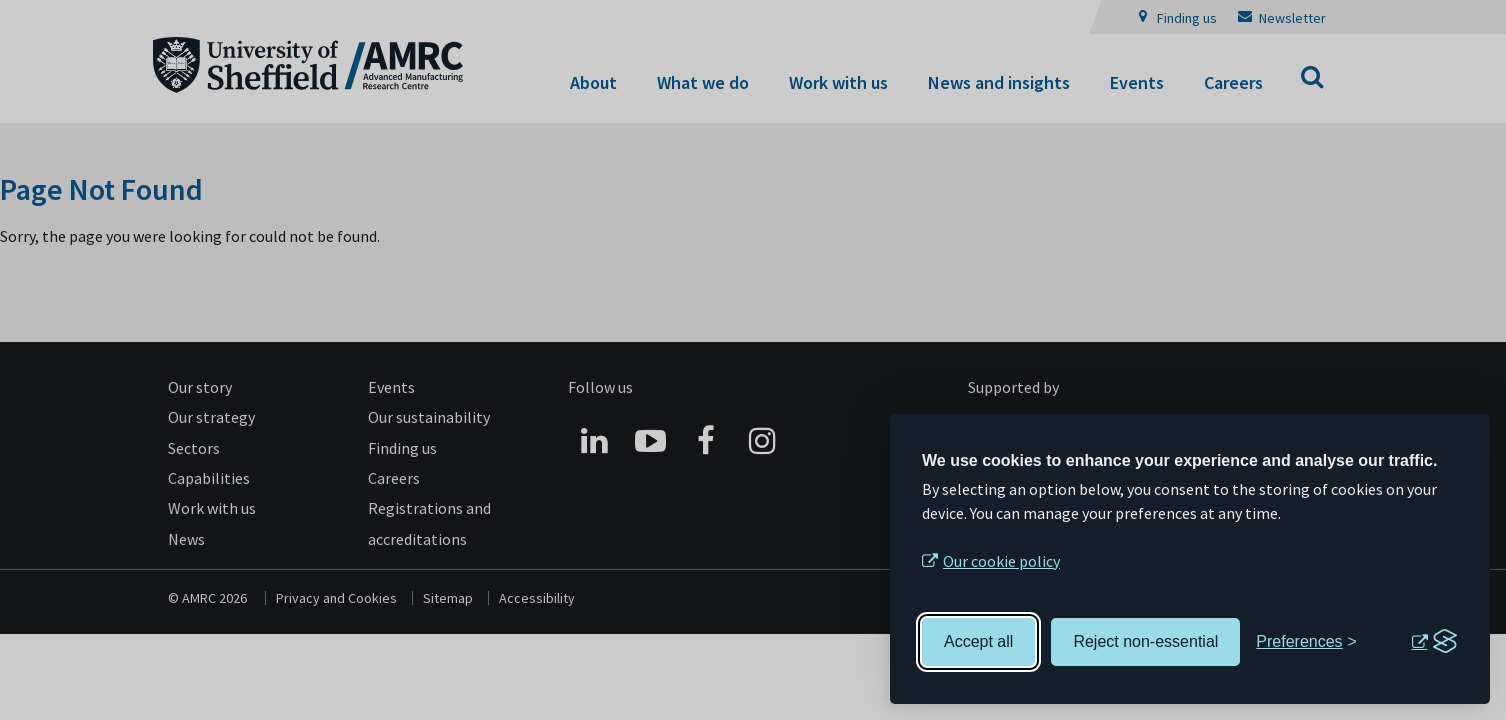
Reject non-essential (1145, 641)
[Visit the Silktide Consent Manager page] (1434, 642)
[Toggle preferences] (1306, 642)
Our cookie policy (1001, 561)
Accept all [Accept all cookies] (978, 641)
